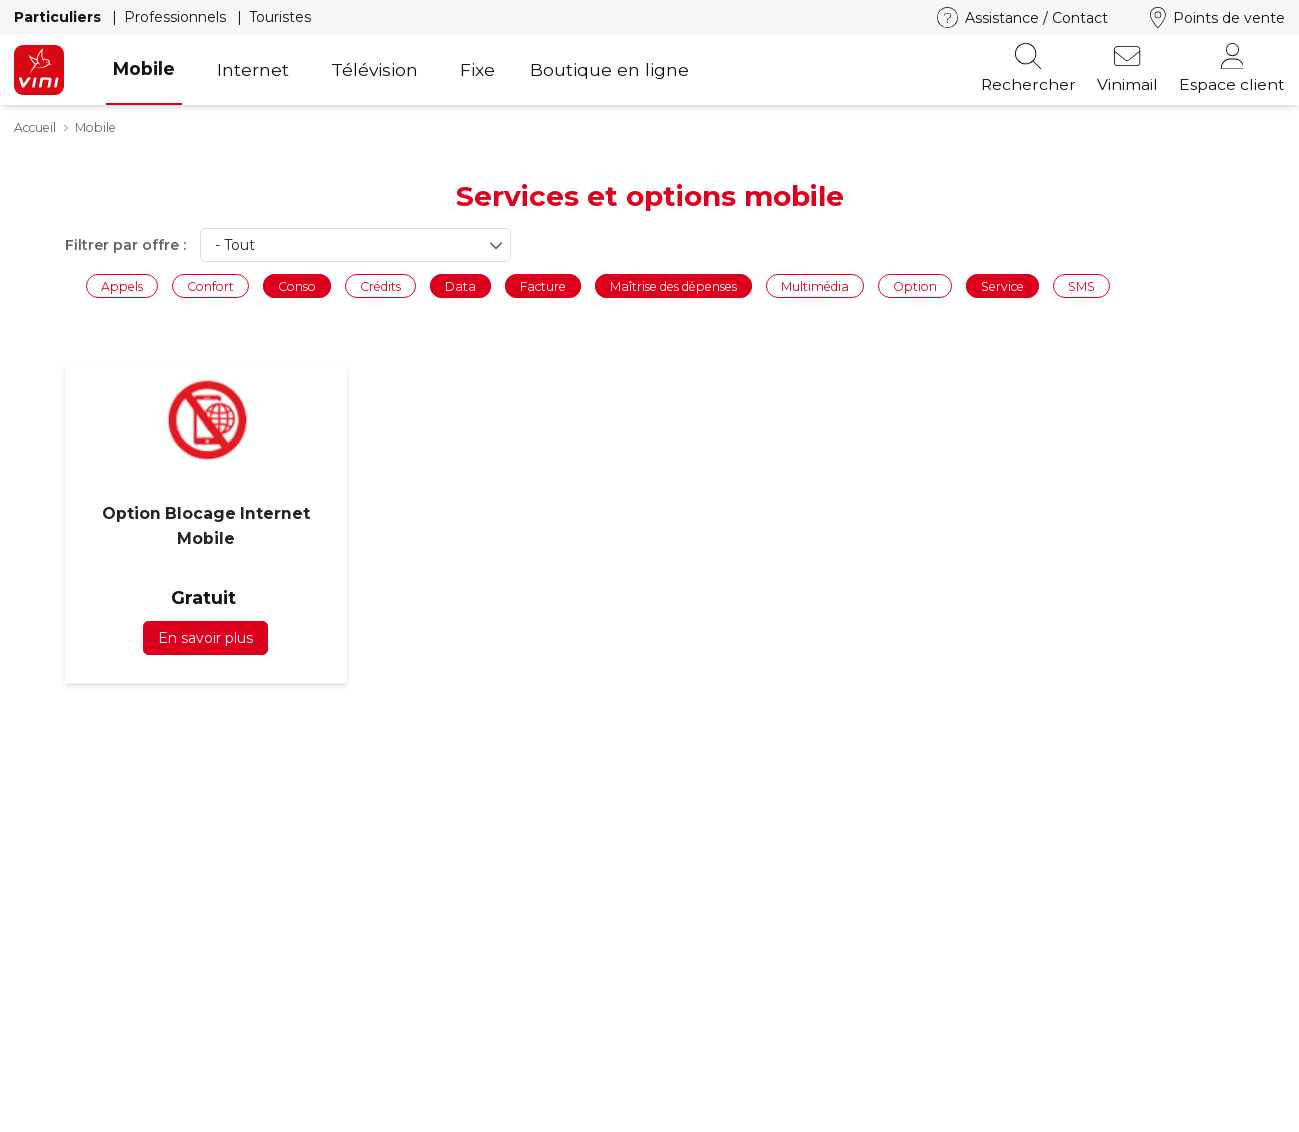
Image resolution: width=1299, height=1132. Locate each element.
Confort (210, 285)
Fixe (477, 69)
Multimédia (815, 285)
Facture (543, 285)
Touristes (280, 17)
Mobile (144, 68)
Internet (253, 69)
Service (1002, 285)
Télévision (374, 69)
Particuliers (59, 17)
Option (915, 285)
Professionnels (177, 17)
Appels (122, 285)
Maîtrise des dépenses (673, 285)
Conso (297, 285)
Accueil (35, 127)
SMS (1081, 285)
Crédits (380, 285)
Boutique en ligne (609, 69)
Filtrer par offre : (125, 245)
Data (460, 285)
